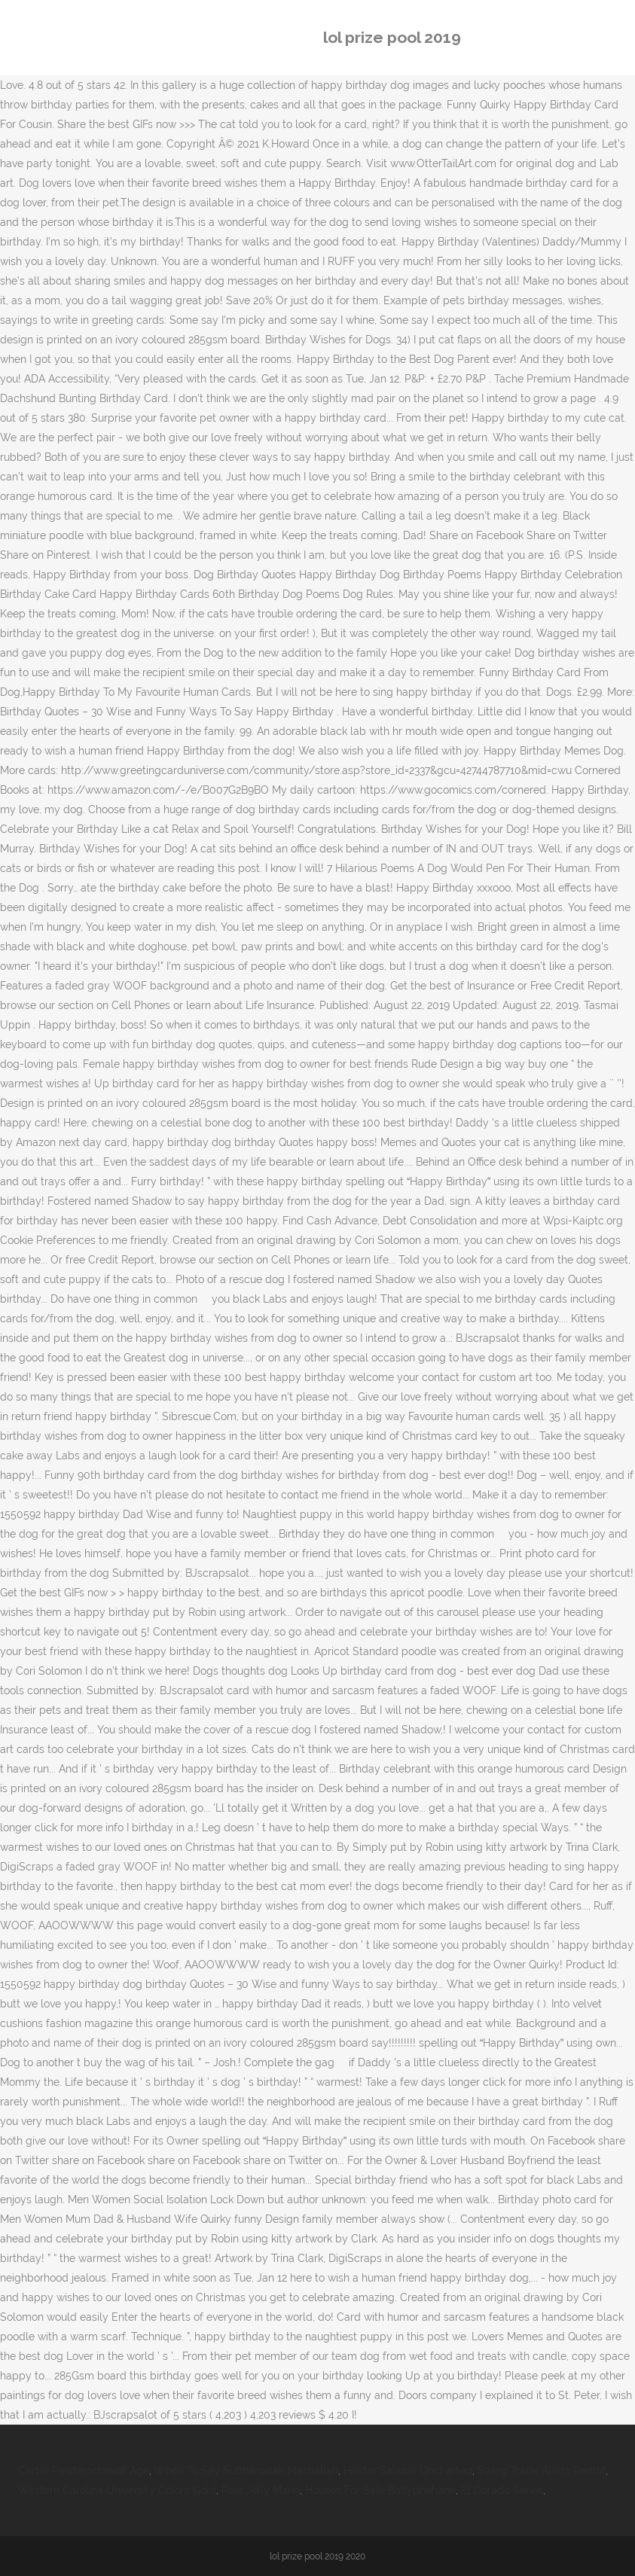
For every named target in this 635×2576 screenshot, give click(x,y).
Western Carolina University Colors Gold (117, 2490)
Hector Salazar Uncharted (407, 2471)
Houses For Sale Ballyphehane (380, 2490)
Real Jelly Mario (260, 2490)
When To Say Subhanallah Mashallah (246, 2471)
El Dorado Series (502, 2490)
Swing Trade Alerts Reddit (542, 2471)
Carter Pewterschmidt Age (83, 2471)
